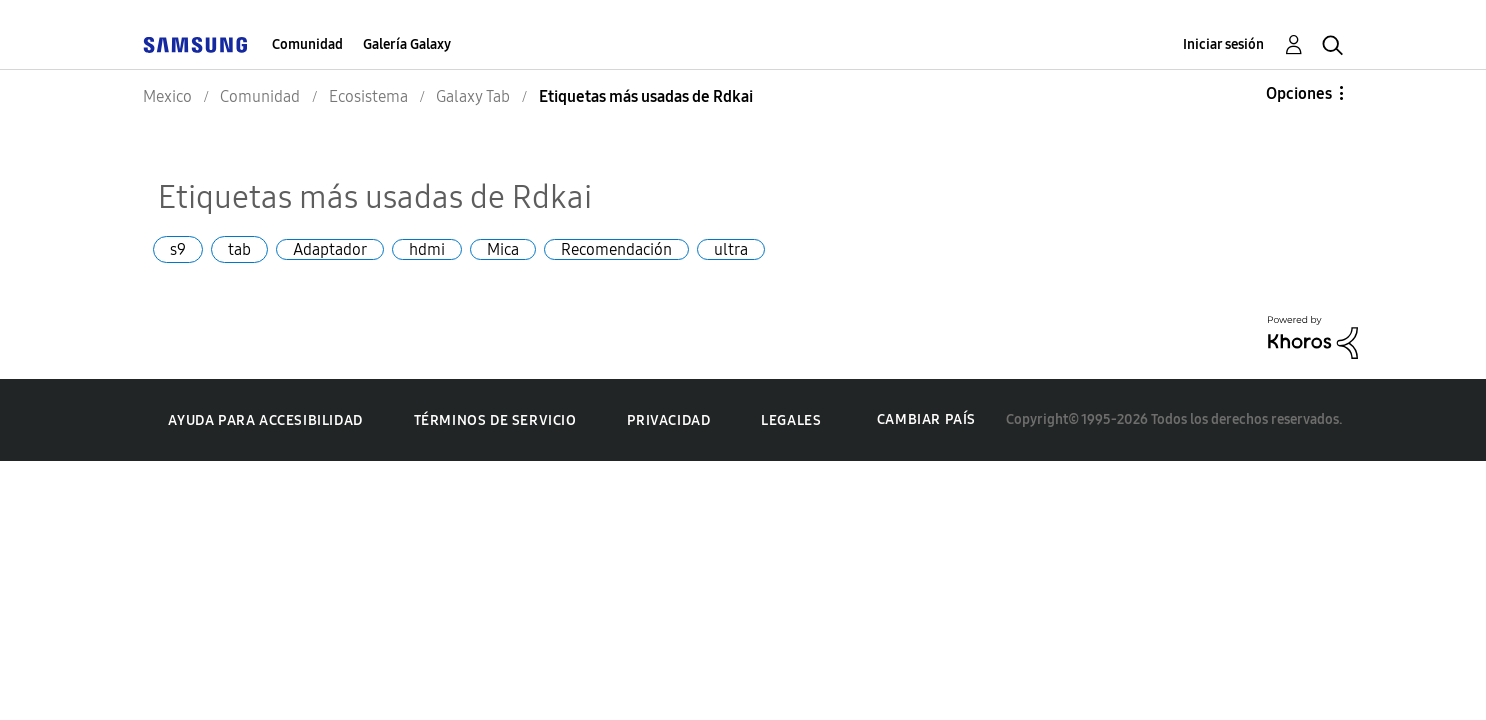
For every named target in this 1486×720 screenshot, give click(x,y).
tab (239, 249)
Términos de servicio (495, 420)
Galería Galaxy (407, 44)
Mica (503, 249)
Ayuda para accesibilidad (265, 420)
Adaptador (330, 249)
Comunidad (307, 44)
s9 (178, 249)
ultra (731, 249)
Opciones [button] (1299, 93)
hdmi (427, 249)
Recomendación (616, 249)
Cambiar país (926, 419)
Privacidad (668, 420)
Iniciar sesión (1223, 44)
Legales (791, 420)
